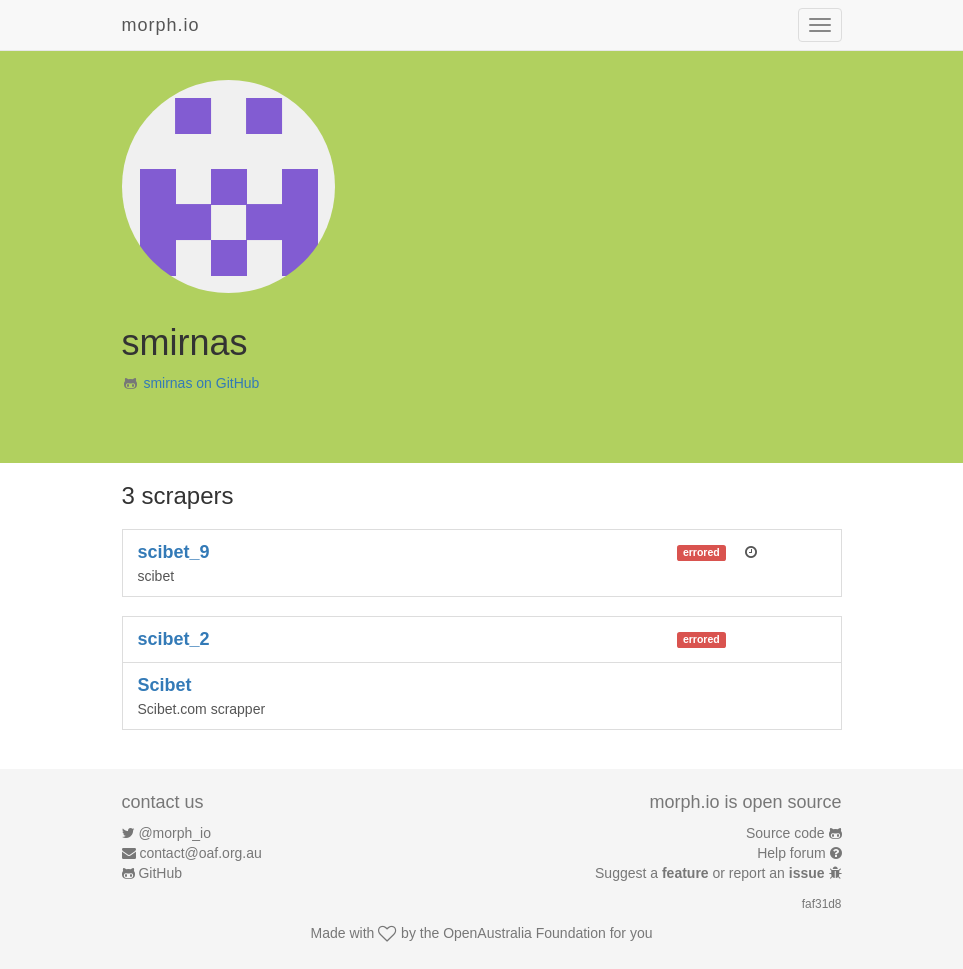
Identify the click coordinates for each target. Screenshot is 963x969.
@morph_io (174, 833)
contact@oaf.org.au (200, 853)
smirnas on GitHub (201, 383)
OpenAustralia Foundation (524, 933)
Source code (785, 833)
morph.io (161, 25)
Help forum (791, 853)
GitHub (160, 873)
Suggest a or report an (711, 873)
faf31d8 (822, 904)
